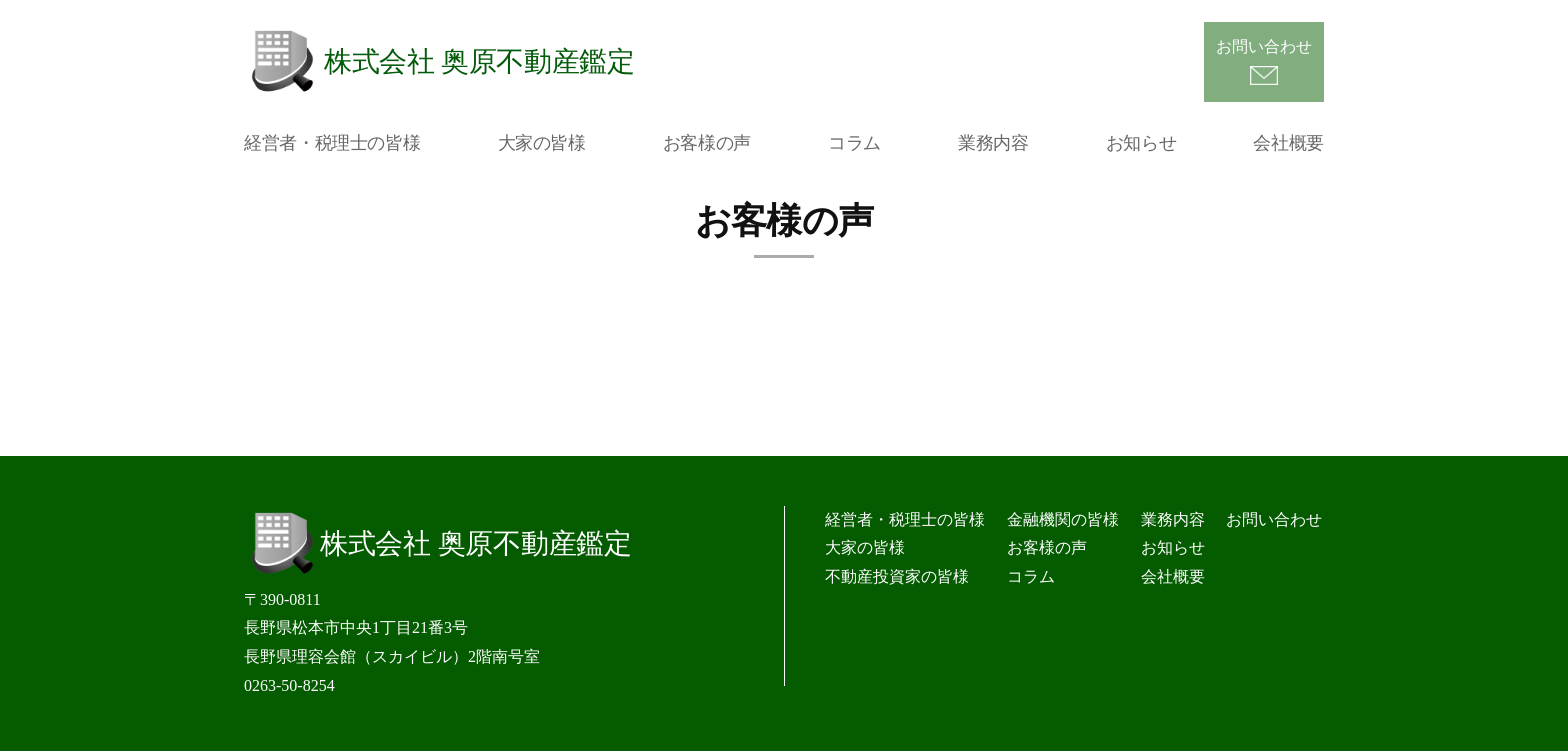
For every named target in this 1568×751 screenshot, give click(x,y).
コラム (854, 143)
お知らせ (1141, 143)
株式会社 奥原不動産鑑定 (479, 61)
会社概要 (1288, 143)
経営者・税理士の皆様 (332, 143)
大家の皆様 (542, 143)
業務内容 (993, 143)
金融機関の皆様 (1063, 519)
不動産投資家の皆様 (897, 576)
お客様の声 (707, 143)
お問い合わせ (1264, 46)
